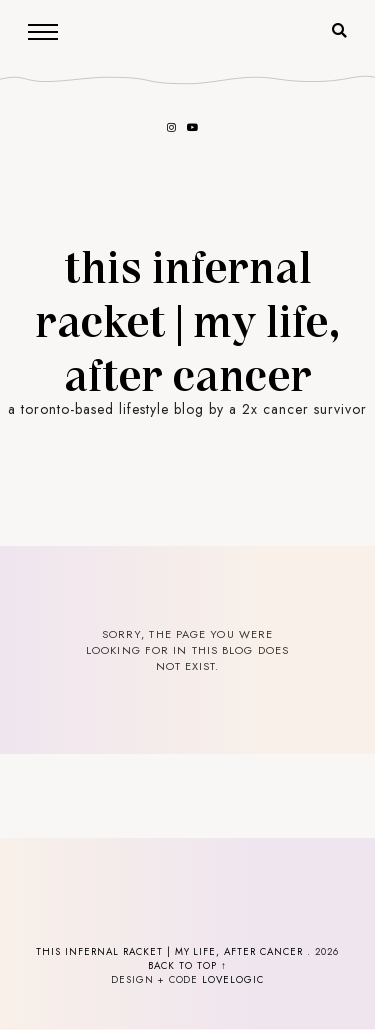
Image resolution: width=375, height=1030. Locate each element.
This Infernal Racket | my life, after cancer (187, 319)
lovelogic (233, 980)
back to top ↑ (187, 966)
